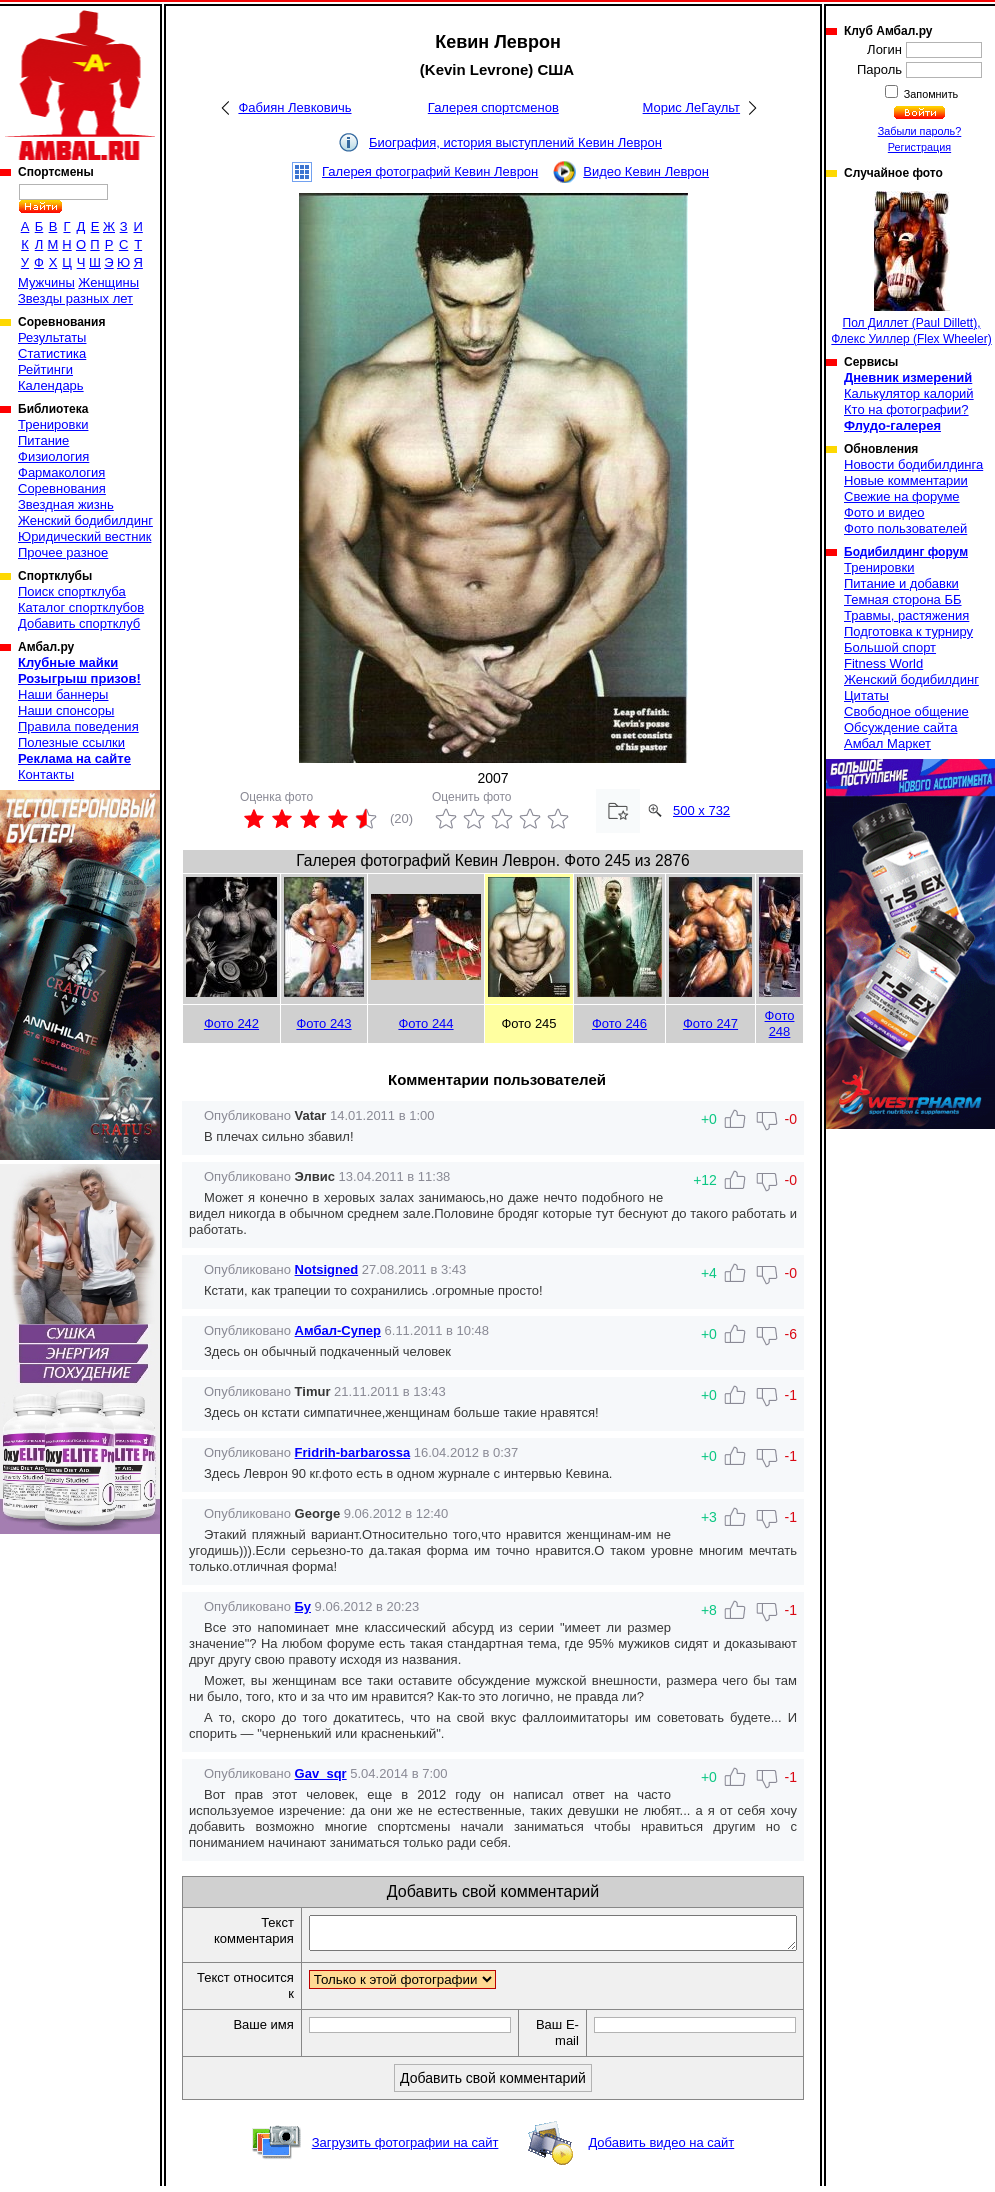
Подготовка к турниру (908, 631)
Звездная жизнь (66, 504)
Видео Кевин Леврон (646, 171)
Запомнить (930, 94)
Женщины (108, 282)
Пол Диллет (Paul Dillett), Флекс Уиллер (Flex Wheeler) (911, 268)
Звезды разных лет (75, 298)
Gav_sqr (321, 1773)
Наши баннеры (63, 694)
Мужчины (46, 282)
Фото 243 (323, 1023)
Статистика (52, 353)
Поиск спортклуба (72, 591)
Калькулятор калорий (909, 393)
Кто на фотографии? (906, 409)
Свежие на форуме (902, 496)
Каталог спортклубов (81, 607)
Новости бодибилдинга (913, 464)
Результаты (52, 337)
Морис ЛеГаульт (691, 107)
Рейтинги (45, 369)
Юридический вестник (84, 536)
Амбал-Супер (338, 1330)
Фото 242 (231, 1023)
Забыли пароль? (920, 131)
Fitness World (883, 663)
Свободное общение (906, 711)
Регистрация (919, 147)
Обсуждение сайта (900, 727)
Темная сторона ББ (903, 599)
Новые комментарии (906, 480)
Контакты (46, 774)
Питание (43, 440)
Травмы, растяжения (906, 615)
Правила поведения (78, 726)
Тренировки (53, 424)
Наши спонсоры (66, 710)
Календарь (51, 385)
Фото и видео (884, 512)
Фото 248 (780, 1023)
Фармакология (61, 472)
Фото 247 (710, 1023)
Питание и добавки (901, 583)
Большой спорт (890, 647)
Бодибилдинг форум (906, 552)
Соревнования (62, 488)
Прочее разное (63, 552)
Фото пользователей (905, 528)
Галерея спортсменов (493, 107)
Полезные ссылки (71, 742)
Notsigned (327, 1269)
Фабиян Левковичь (294, 107)
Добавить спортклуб (79, 623)
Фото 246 (619, 1023)
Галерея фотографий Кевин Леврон (430, 171)
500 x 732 (701, 810)
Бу (303, 1606)
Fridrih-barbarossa (353, 1452)
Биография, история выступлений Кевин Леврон (515, 142)
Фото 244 (425, 1023)
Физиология (53, 456)
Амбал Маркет (887, 743)
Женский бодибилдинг (85, 520)
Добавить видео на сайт (661, 2148)
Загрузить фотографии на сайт (405, 2148)
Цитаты (866, 695)
